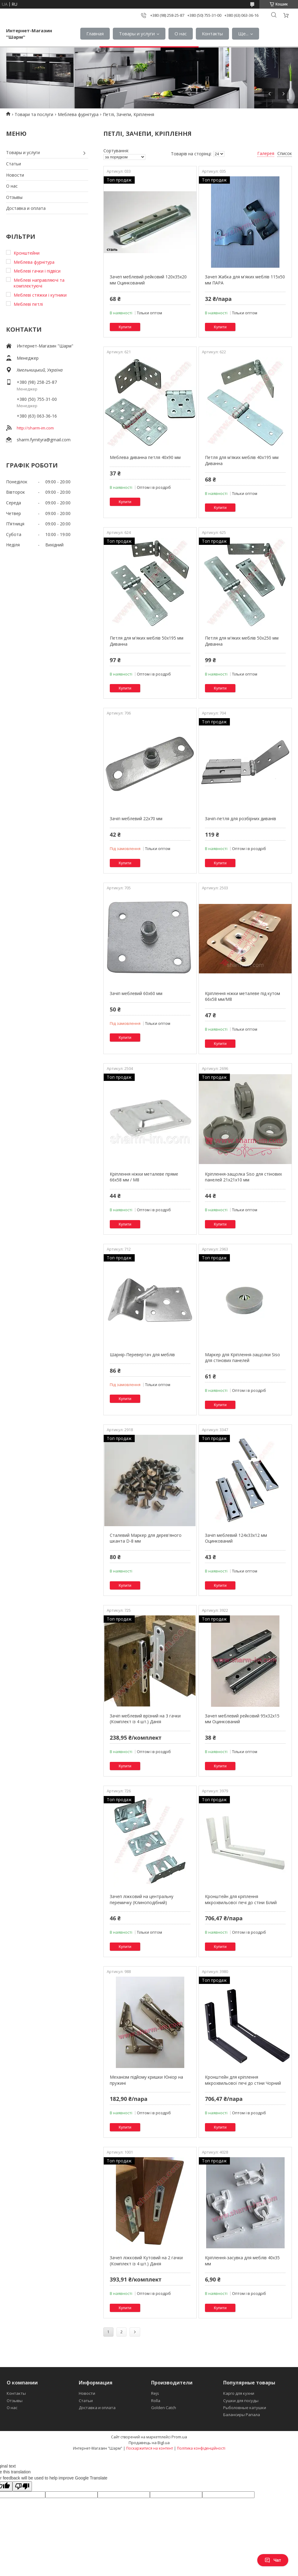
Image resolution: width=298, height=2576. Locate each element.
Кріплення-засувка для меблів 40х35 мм (242, 2261)
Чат (273, 2560)
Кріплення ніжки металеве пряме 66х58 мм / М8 (144, 1177)
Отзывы (14, 197)
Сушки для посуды (240, 2400)
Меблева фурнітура (78, 114)
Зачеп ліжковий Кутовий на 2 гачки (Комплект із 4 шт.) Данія (146, 2261)
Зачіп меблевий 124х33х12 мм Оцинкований (236, 1538)
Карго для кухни (238, 2393)
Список (284, 153)
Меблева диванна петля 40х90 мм (145, 457)
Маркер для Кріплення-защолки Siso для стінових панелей (242, 1358)
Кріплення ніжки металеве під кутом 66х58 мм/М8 (242, 996)
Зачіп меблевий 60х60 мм (136, 993)
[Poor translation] (22, 2486)
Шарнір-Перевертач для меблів (142, 1354)
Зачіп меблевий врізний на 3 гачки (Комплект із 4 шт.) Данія (145, 1719)
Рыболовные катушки (244, 2407)
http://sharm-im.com (35, 428)
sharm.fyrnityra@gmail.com (44, 440)
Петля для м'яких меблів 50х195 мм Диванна (146, 641)
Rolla (155, 2400)
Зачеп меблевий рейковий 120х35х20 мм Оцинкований (148, 280)
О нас (181, 33)
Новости (15, 175)
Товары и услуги (137, 33)
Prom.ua (179, 2437)
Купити (125, 327)
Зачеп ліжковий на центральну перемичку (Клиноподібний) (141, 1899)
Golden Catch (163, 2407)
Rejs (155, 2393)
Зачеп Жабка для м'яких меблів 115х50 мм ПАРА (245, 280)
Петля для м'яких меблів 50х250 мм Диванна (242, 641)
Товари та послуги (34, 114)
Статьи (13, 164)
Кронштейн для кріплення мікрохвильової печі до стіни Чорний (243, 2080)
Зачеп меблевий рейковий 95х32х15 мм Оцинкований (242, 1719)
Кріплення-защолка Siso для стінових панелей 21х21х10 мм (243, 1177)
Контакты (212, 33)
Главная (95, 33)
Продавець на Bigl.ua (149, 2442)
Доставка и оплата (26, 208)
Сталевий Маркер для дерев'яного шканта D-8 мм (146, 1538)
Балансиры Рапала (241, 2414)
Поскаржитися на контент (149, 2448)
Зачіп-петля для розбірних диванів (240, 818)
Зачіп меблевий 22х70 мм (136, 818)
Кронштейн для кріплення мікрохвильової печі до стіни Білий (241, 1899)
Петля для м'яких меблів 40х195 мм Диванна (242, 460)
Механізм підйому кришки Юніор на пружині (146, 2080)
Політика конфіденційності (201, 2448)
